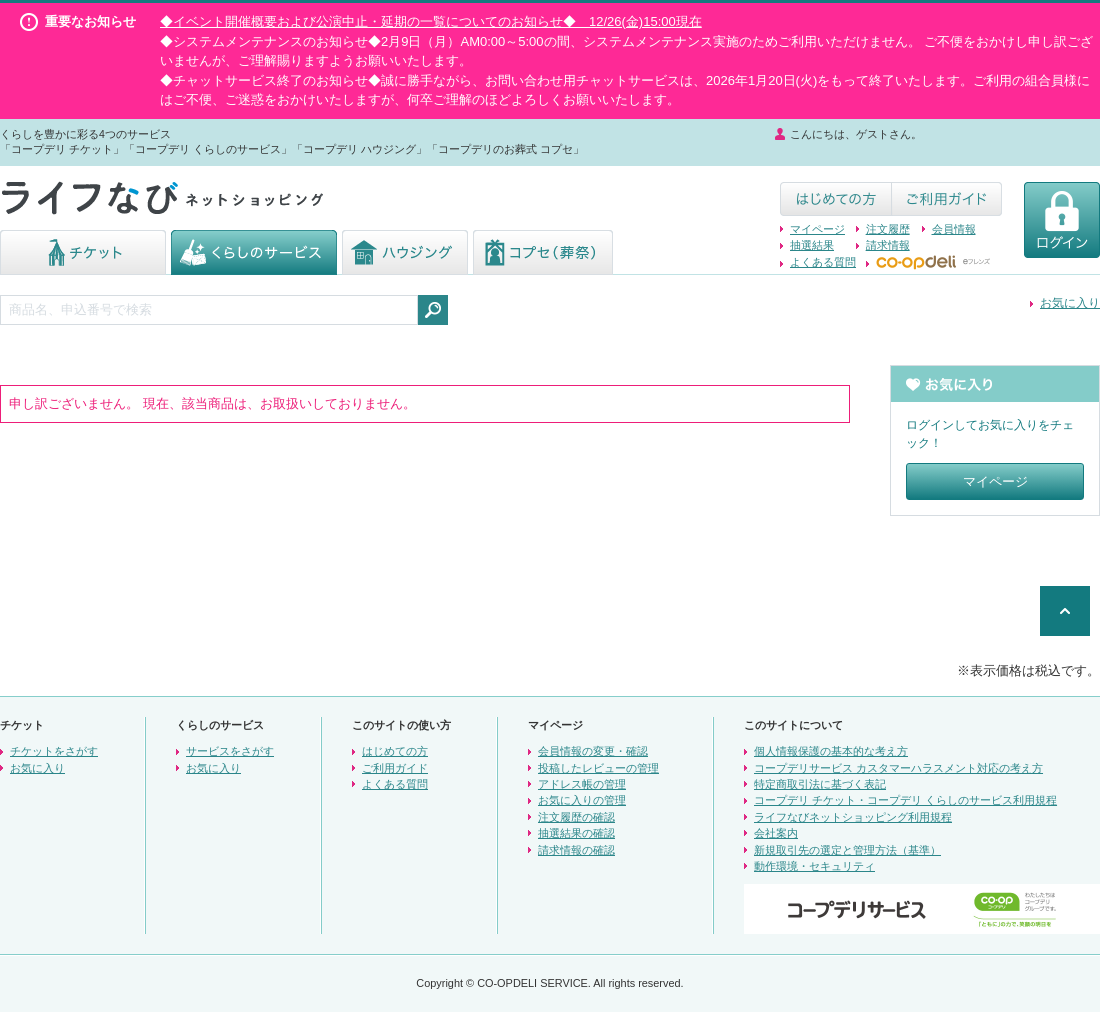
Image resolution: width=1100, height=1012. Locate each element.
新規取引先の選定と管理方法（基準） (847, 850)
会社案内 (776, 833)
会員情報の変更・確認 (593, 751)
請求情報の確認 (576, 850)
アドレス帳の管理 (582, 784)
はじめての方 (395, 751)
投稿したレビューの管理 (598, 768)
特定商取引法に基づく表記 (820, 784)
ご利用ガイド (395, 768)
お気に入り (1070, 303)
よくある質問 (823, 262)
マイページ (817, 229)
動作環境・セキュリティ (814, 866)
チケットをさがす (54, 751)
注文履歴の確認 (576, 817)
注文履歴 (888, 229)
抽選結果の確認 (576, 833)
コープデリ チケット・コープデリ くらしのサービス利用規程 (905, 800)
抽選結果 (812, 245)
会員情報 (954, 229)
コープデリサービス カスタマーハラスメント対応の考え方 (898, 768)
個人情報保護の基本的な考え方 (831, 751)
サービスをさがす (230, 751)
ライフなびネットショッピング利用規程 (853, 817)
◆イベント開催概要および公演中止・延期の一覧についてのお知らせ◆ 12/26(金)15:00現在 (431, 21)
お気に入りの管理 (582, 800)
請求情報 (888, 245)
